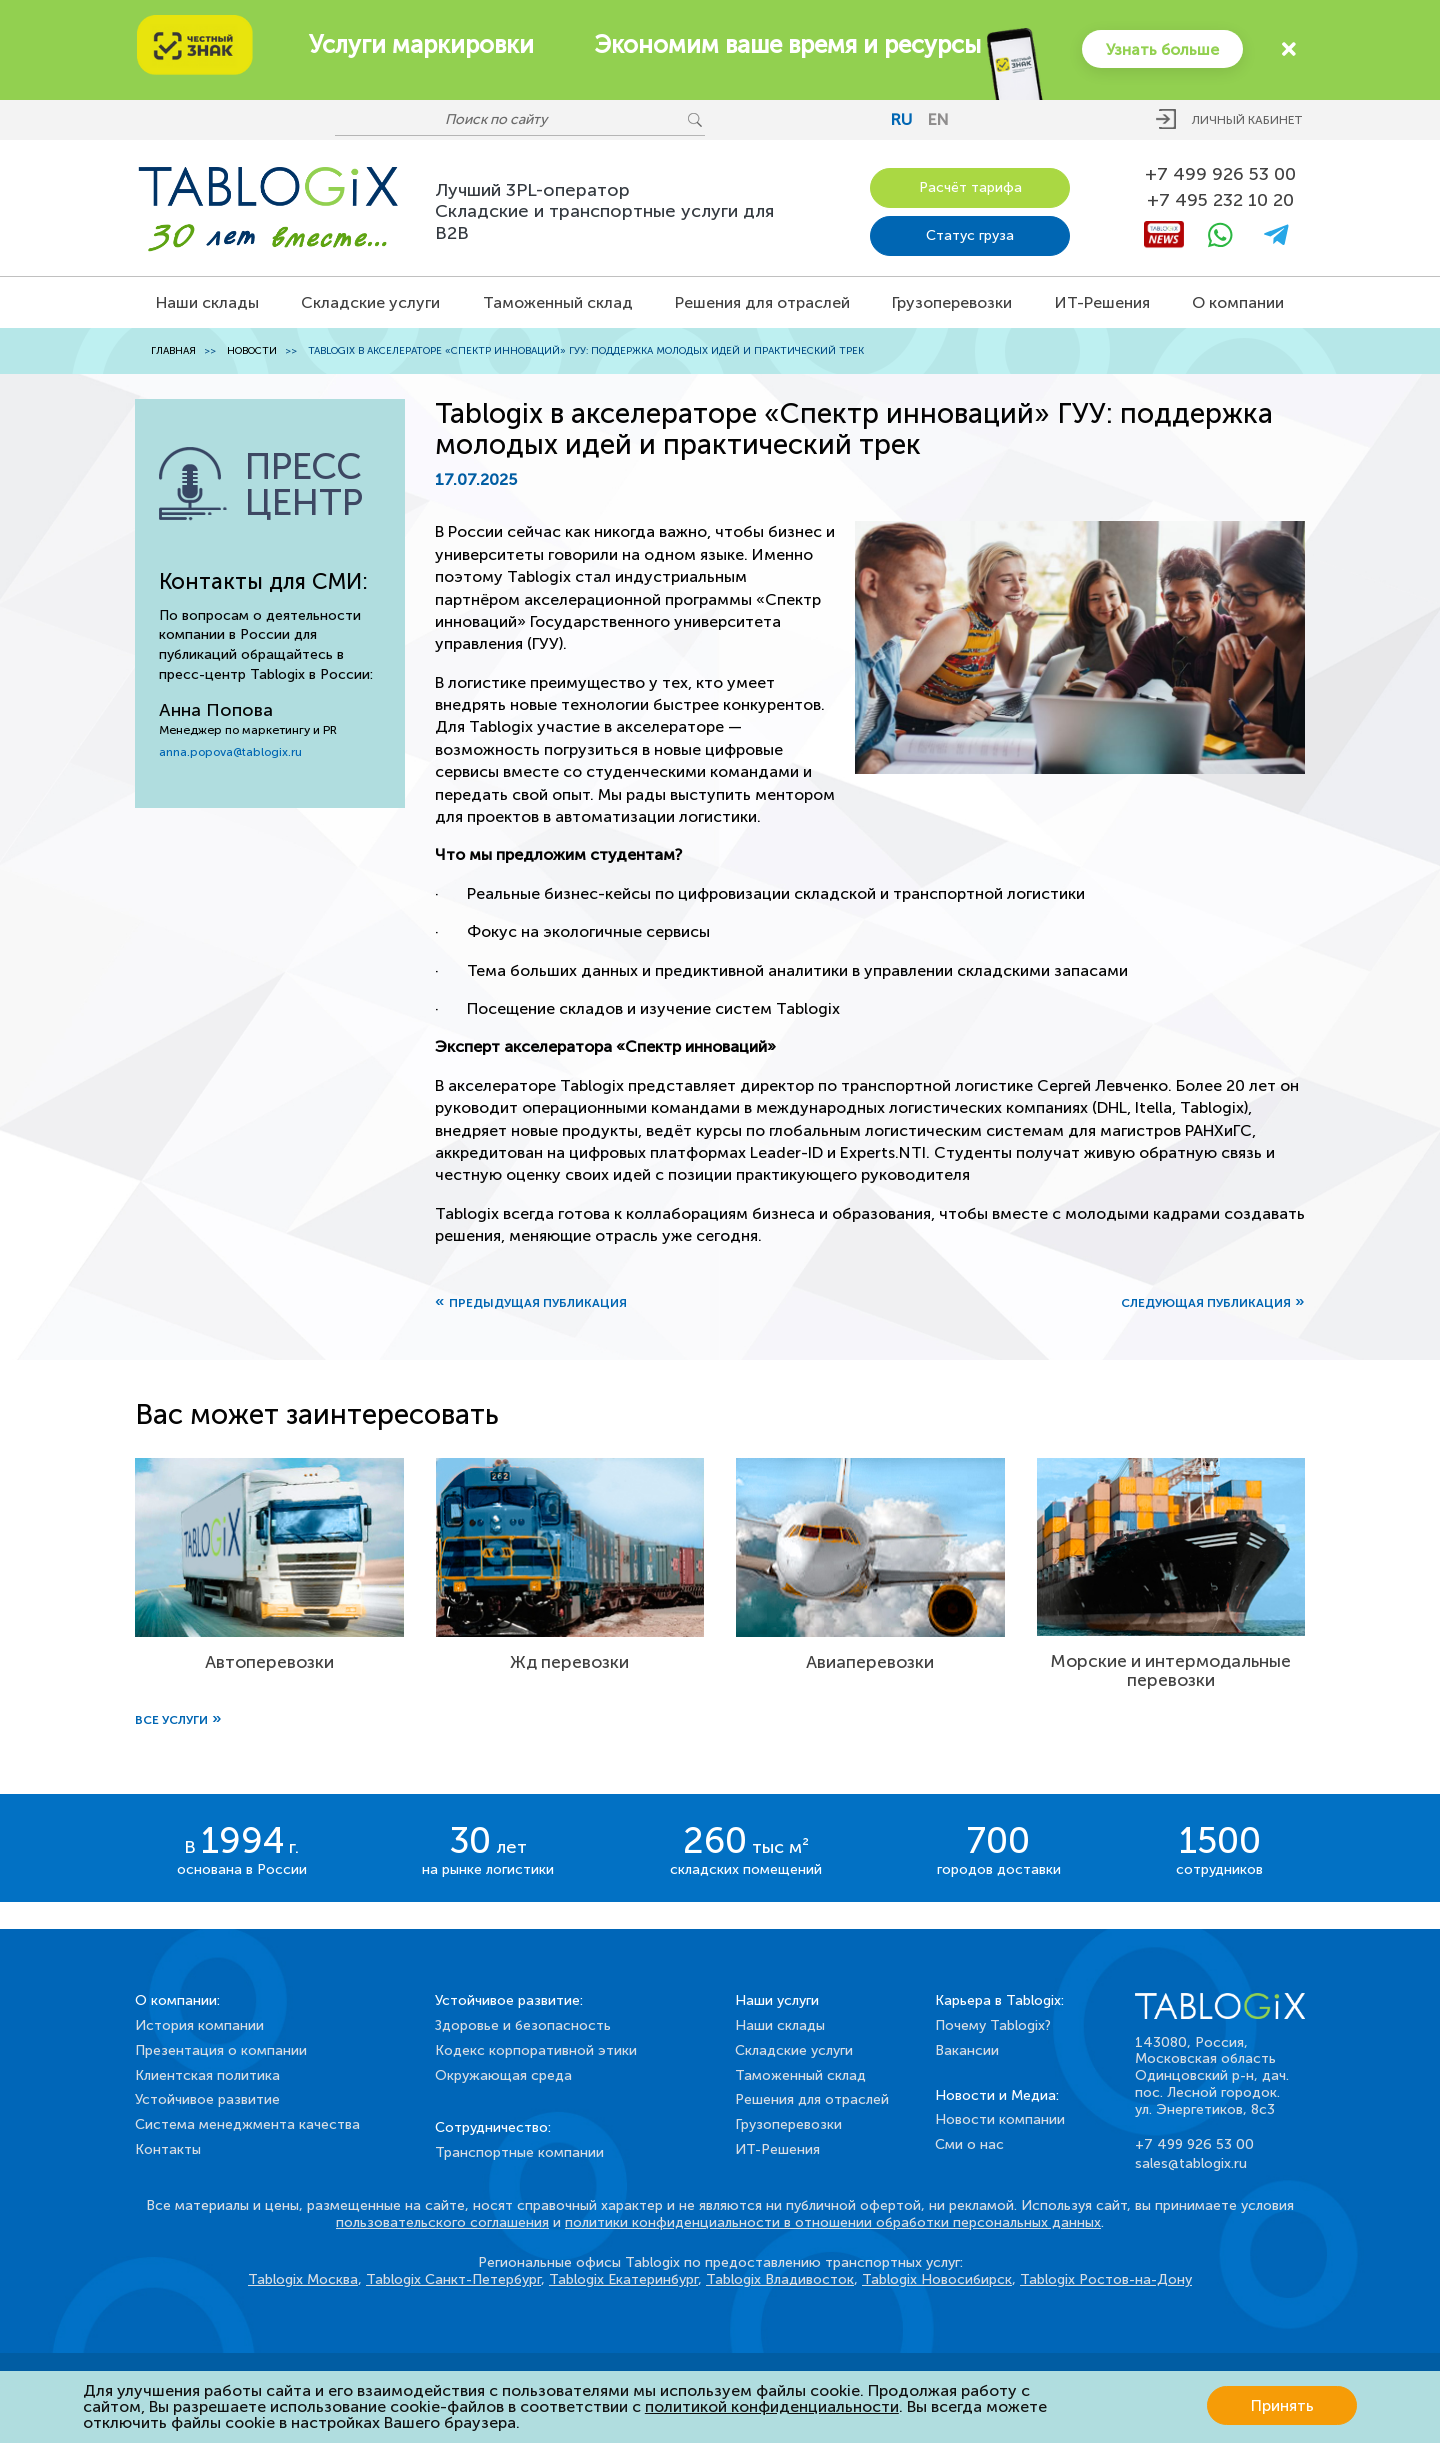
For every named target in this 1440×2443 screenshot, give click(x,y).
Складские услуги (370, 302)
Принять (1282, 2406)
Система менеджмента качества (247, 2124)
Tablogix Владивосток (780, 2279)
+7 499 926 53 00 (1220, 174)
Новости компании (1000, 2119)
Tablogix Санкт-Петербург (453, 2279)
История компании (199, 2025)
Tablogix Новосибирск (937, 2279)
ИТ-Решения (1102, 302)
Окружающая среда (503, 2075)
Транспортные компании (519, 2152)
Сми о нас (969, 2144)
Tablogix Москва (303, 2279)
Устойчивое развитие (207, 2099)
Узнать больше (1160, 48)
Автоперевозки (269, 1663)
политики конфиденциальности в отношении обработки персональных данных (833, 2222)
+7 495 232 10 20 (1220, 200)
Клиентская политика (207, 2075)
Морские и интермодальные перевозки (1171, 1671)
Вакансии (967, 2050)
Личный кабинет (1247, 120)
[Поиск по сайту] (510, 120)
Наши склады (207, 302)
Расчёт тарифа (970, 187)
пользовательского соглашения (442, 2222)
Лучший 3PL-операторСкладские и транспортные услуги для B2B (604, 211)
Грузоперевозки (952, 302)
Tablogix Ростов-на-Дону (1106, 2279)
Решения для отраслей (762, 302)
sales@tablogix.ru (1191, 2163)
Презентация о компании (221, 2050)
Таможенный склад (558, 302)
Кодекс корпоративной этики (536, 2050)
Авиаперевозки (870, 1664)
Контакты (168, 2149)
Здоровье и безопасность (523, 2025)
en (938, 119)
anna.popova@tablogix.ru (230, 752)
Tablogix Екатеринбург (623, 2279)
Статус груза (970, 235)
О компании (1238, 302)
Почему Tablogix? (993, 2025)
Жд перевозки (570, 1664)
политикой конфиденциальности (772, 2406)
